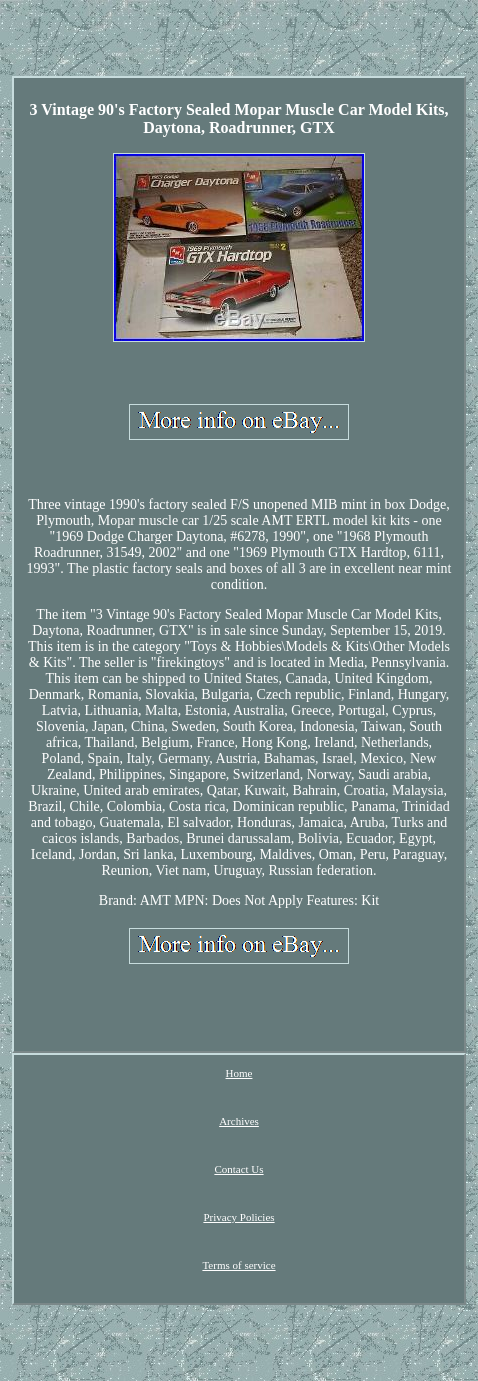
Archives (239, 1121)
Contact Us (238, 1169)
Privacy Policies (238, 1217)
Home (239, 1073)
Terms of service (238, 1265)
